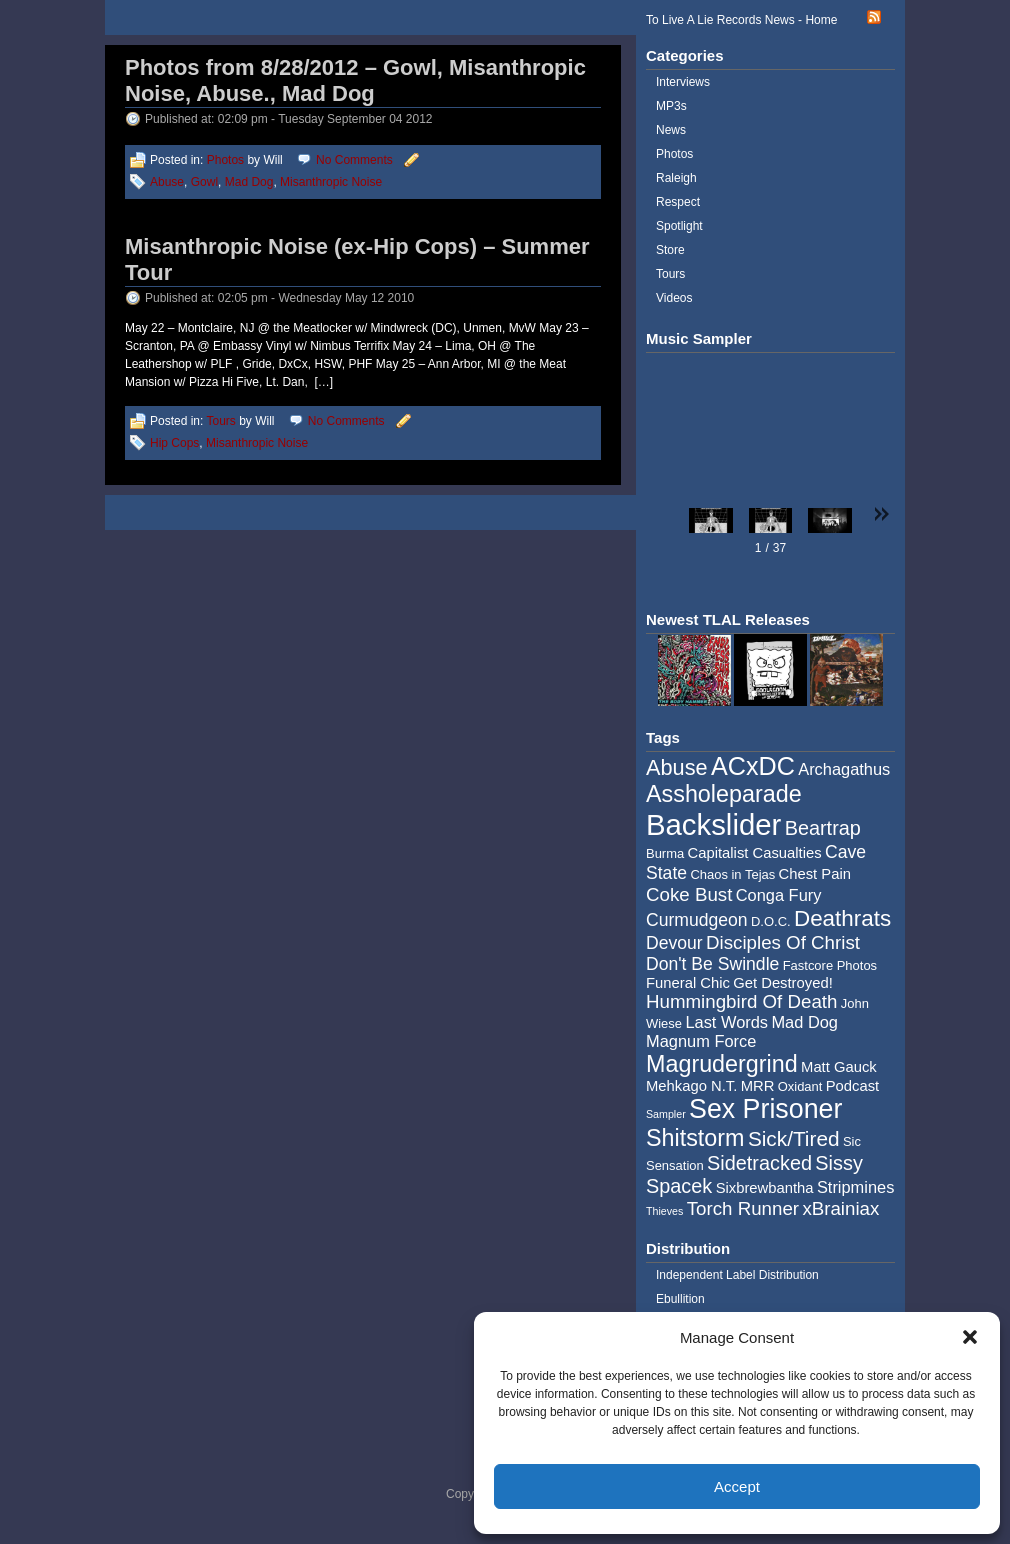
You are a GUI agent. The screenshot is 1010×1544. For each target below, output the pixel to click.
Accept (737, 1486)
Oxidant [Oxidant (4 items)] (800, 1086)
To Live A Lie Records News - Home (741, 20)
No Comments (354, 160)
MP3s (671, 106)
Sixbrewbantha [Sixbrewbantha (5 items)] (765, 1188)
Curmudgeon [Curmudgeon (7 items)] (697, 920)
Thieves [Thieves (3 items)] (664, 1211)
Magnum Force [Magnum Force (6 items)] (701, 1041)
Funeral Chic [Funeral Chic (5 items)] (688, 983)
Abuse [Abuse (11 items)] (677, 767)
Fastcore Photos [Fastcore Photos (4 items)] (830, 965)
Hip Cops (174, 443)
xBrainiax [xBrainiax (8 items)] (840, 1208)
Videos (674, 298)
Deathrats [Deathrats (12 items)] (842, 918)
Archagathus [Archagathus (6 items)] (844, 769)
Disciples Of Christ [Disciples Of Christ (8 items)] (783, 942)
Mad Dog (249, 182)
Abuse (167, 182)
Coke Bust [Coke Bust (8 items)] (689, 894)
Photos (225, 160)
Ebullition (680, 1299)
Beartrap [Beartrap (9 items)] (823, 828)
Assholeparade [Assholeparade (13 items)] (724, 794)
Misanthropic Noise (331, 182)
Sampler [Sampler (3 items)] (666, 1114)
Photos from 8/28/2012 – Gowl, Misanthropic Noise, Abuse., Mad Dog (355, 80)
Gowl (204, 182)
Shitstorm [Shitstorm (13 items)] (695, 1138)
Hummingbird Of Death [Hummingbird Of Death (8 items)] (741, 1001)
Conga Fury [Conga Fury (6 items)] (779, 895)
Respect (678, 202)
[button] (970, 1337)
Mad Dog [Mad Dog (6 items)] (804, 1022)
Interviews (683, 82)
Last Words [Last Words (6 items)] (726, 1022)
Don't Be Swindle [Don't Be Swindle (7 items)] (712, 964)
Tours (220, 421)
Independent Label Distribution (737, 1275)
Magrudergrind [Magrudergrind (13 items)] (722, 1064)
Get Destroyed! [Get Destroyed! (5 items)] (783, 983)
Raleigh (676, 178)
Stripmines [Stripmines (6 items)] (856, 1187)
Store (670, 250)
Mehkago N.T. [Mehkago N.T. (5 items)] (691, 1086)
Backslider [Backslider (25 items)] (713, 824)
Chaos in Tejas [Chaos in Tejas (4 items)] (732, 874)
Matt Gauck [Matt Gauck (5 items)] (839, 1067)
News (671, 130)
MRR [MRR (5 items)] (758, 1086)
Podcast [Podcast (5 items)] (852, 1086)
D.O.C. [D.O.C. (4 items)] (771, 921)
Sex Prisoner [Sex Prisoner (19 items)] (765, 1109)
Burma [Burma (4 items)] (665, 853)
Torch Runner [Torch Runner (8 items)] (743, 1208)
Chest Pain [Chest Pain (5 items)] (815, 874)
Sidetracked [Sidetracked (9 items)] (759, 1163)
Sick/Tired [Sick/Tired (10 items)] (794, 1138)
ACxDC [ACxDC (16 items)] (753, 766)
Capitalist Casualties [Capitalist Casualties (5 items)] (755, 853)
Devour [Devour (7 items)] (674, 943)
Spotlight (679, 226)
